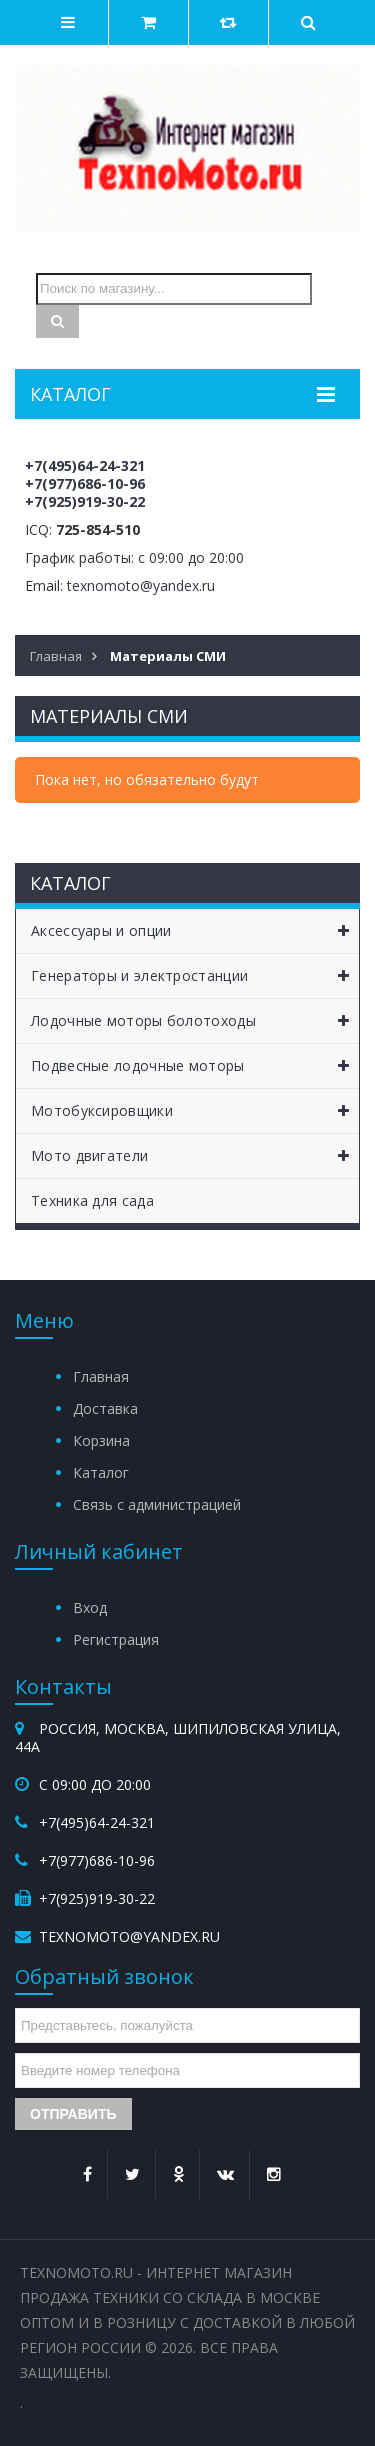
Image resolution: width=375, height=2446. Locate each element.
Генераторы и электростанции (195, 976)
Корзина (101, 1440)
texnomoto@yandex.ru (141, 585)
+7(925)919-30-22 (85, 501)
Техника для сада (92, 1200)
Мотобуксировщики (195, 1111)
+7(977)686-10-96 (85, 483)
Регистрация (116, 1639)
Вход (90, 1607)
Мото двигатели (195, 1156)
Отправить (73, 2114)
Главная (101, 1376)
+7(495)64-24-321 (85, 465)
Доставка (105, 1408)
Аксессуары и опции (195, 931)
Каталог (101, 1472)
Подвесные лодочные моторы (195, 1066)
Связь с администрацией (157, 1504)
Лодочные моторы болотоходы (195, 1021)
